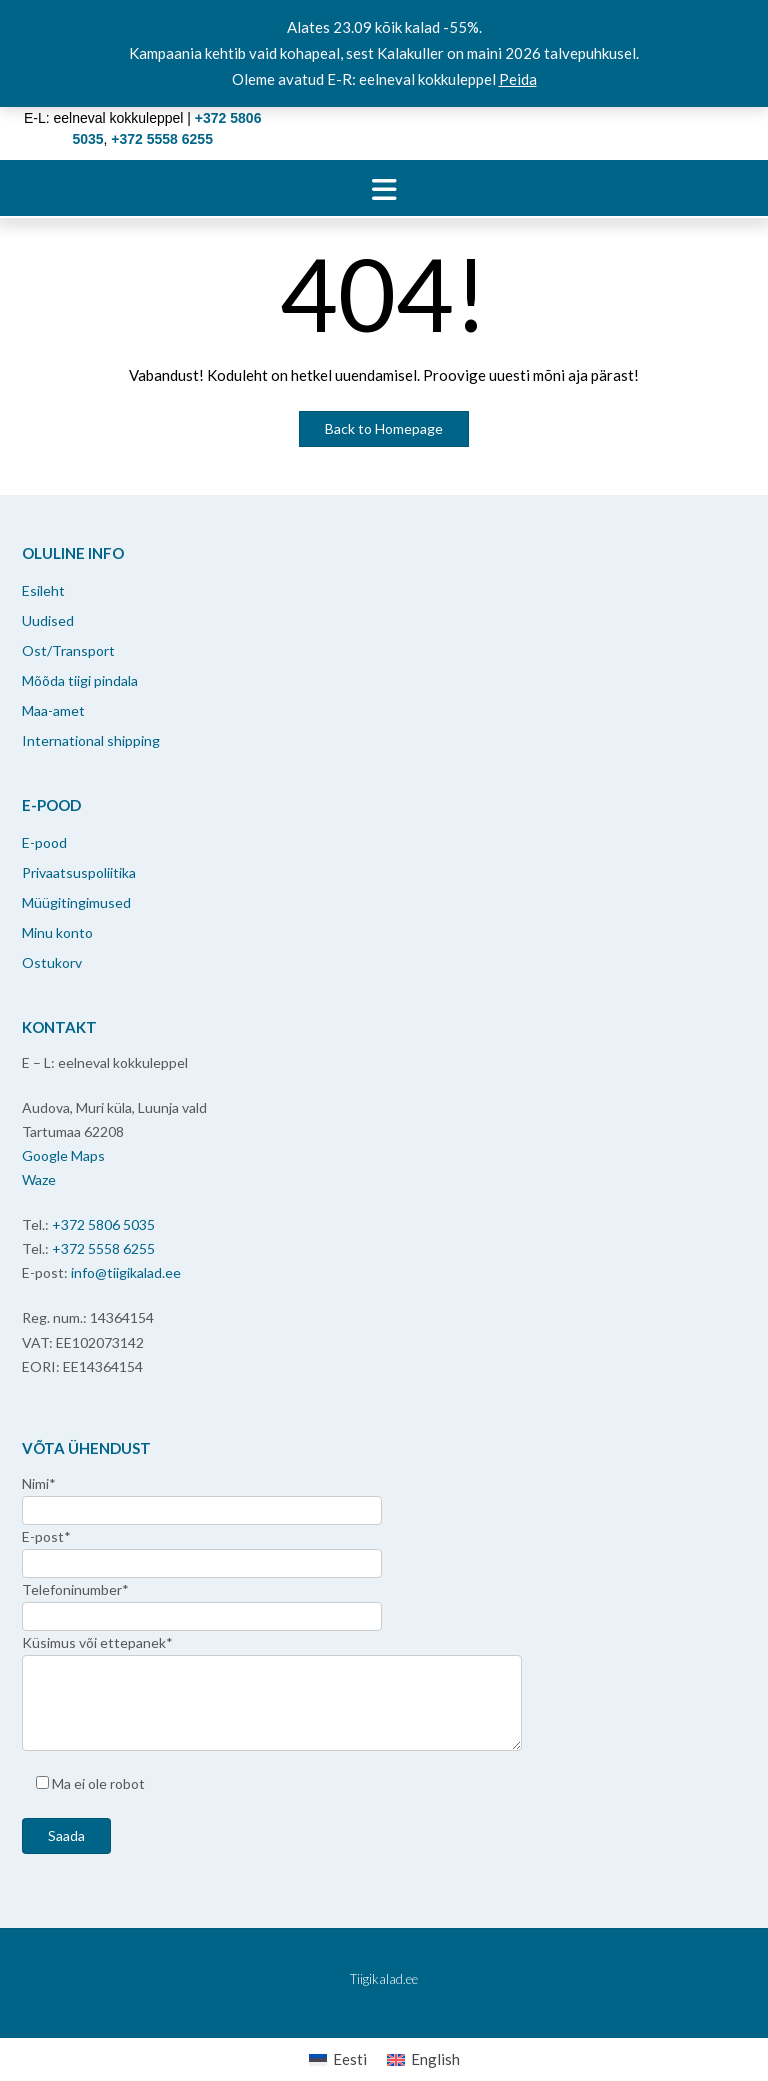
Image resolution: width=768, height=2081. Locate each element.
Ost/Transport (68, 650)
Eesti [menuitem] (350, 2059)
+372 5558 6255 (103, 1248)
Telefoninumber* (75, 1589)
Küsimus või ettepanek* (97, 1642)
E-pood (44, 842)
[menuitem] (338, 2060)
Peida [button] (518, 79)
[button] (384, 188)
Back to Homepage (384, 428)
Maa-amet (53, 710)
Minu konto (57, 932)
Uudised (48, 620)
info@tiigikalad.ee (126, 1272)
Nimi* (39, 1483)
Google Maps (63, 1155)
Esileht (43, 590)
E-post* (46, 1536)
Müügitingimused (76, 902)
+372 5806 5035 (103, 1224)
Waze (39, 1179)
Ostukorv (52, 962)
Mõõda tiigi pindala (80, 680)
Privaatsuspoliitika (79, 872)
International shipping (91, 740)
